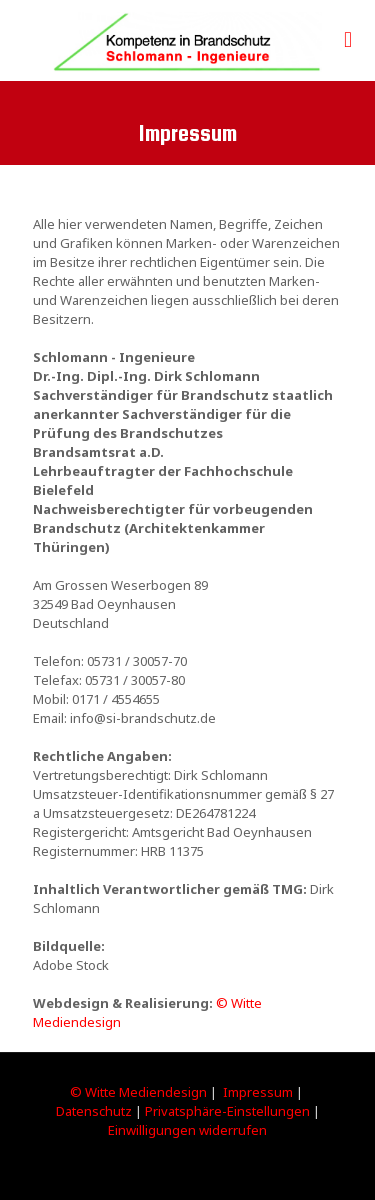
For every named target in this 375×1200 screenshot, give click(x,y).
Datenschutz (94, 1111)
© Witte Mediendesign (138, 1092)
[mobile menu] (348, 40)
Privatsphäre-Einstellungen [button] (227, 1111)
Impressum (258, 1092)
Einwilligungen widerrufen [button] (187, 1130)
